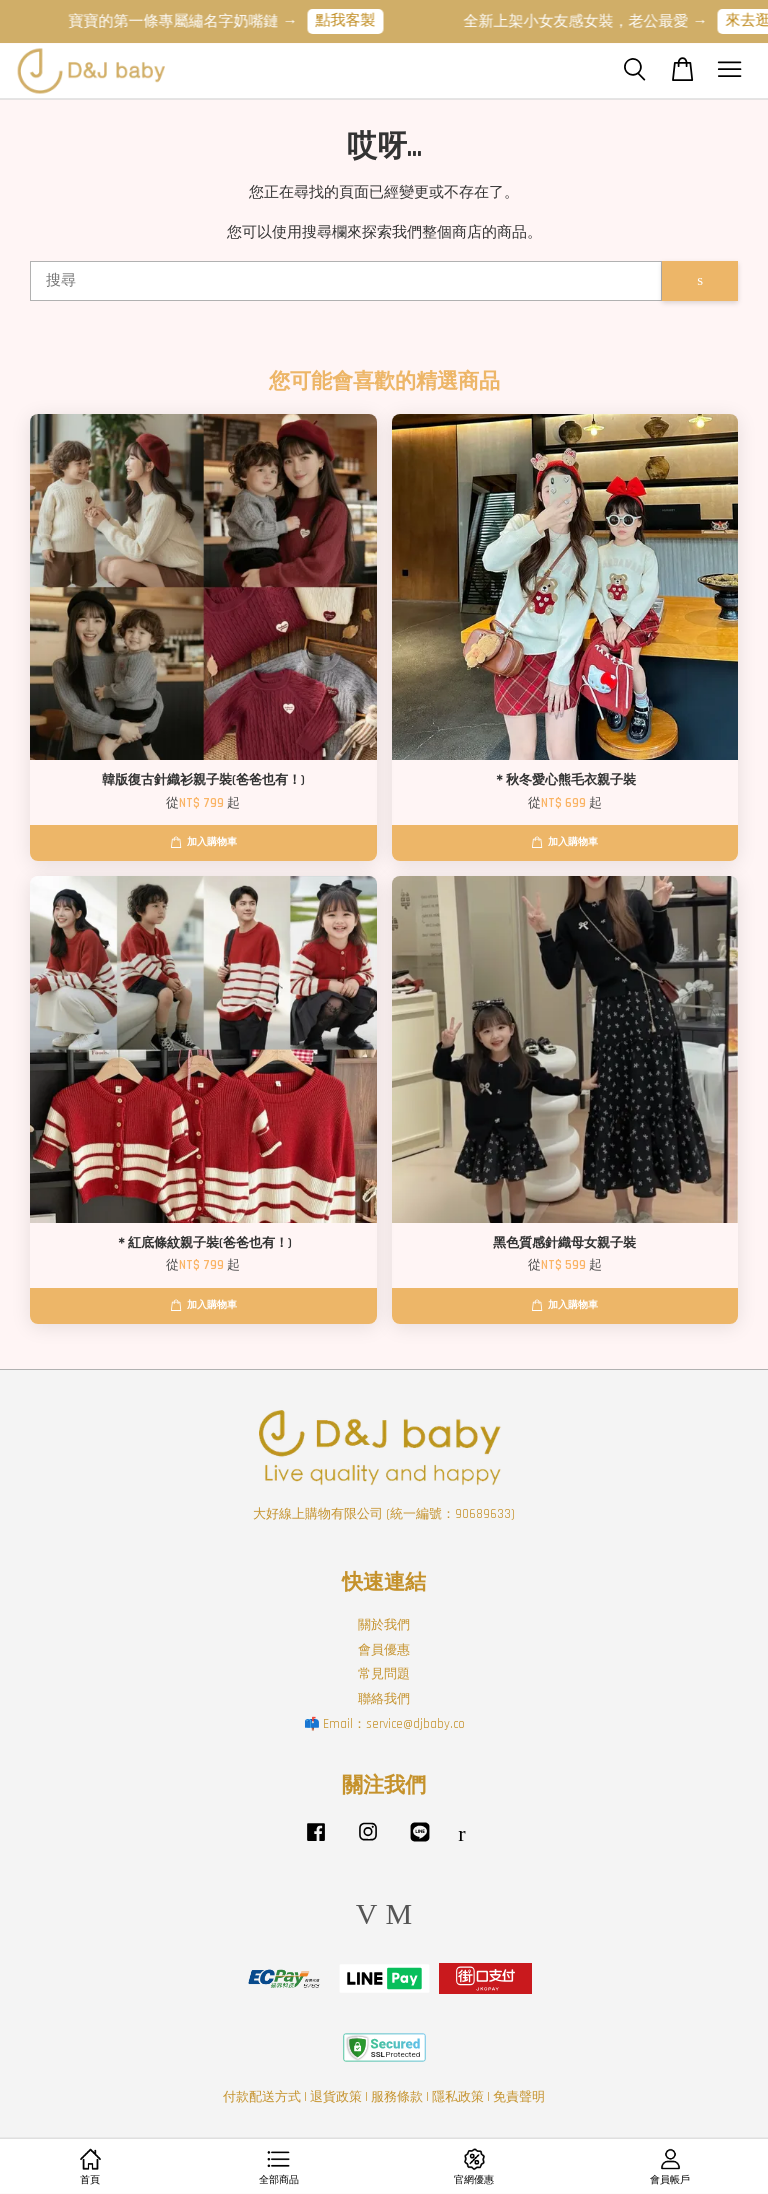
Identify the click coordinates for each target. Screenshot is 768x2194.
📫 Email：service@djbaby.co (384, 1724)
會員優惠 (384, 1650)
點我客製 (355, 20)
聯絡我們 (384, 1699)
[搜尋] (346, 281)
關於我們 (384, 1625)
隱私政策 (458, 2097)
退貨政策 (336, 2097)
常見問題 (384, 1674)
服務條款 (397, 2097)
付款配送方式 (262, 2097)
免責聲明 (519, 2097)
